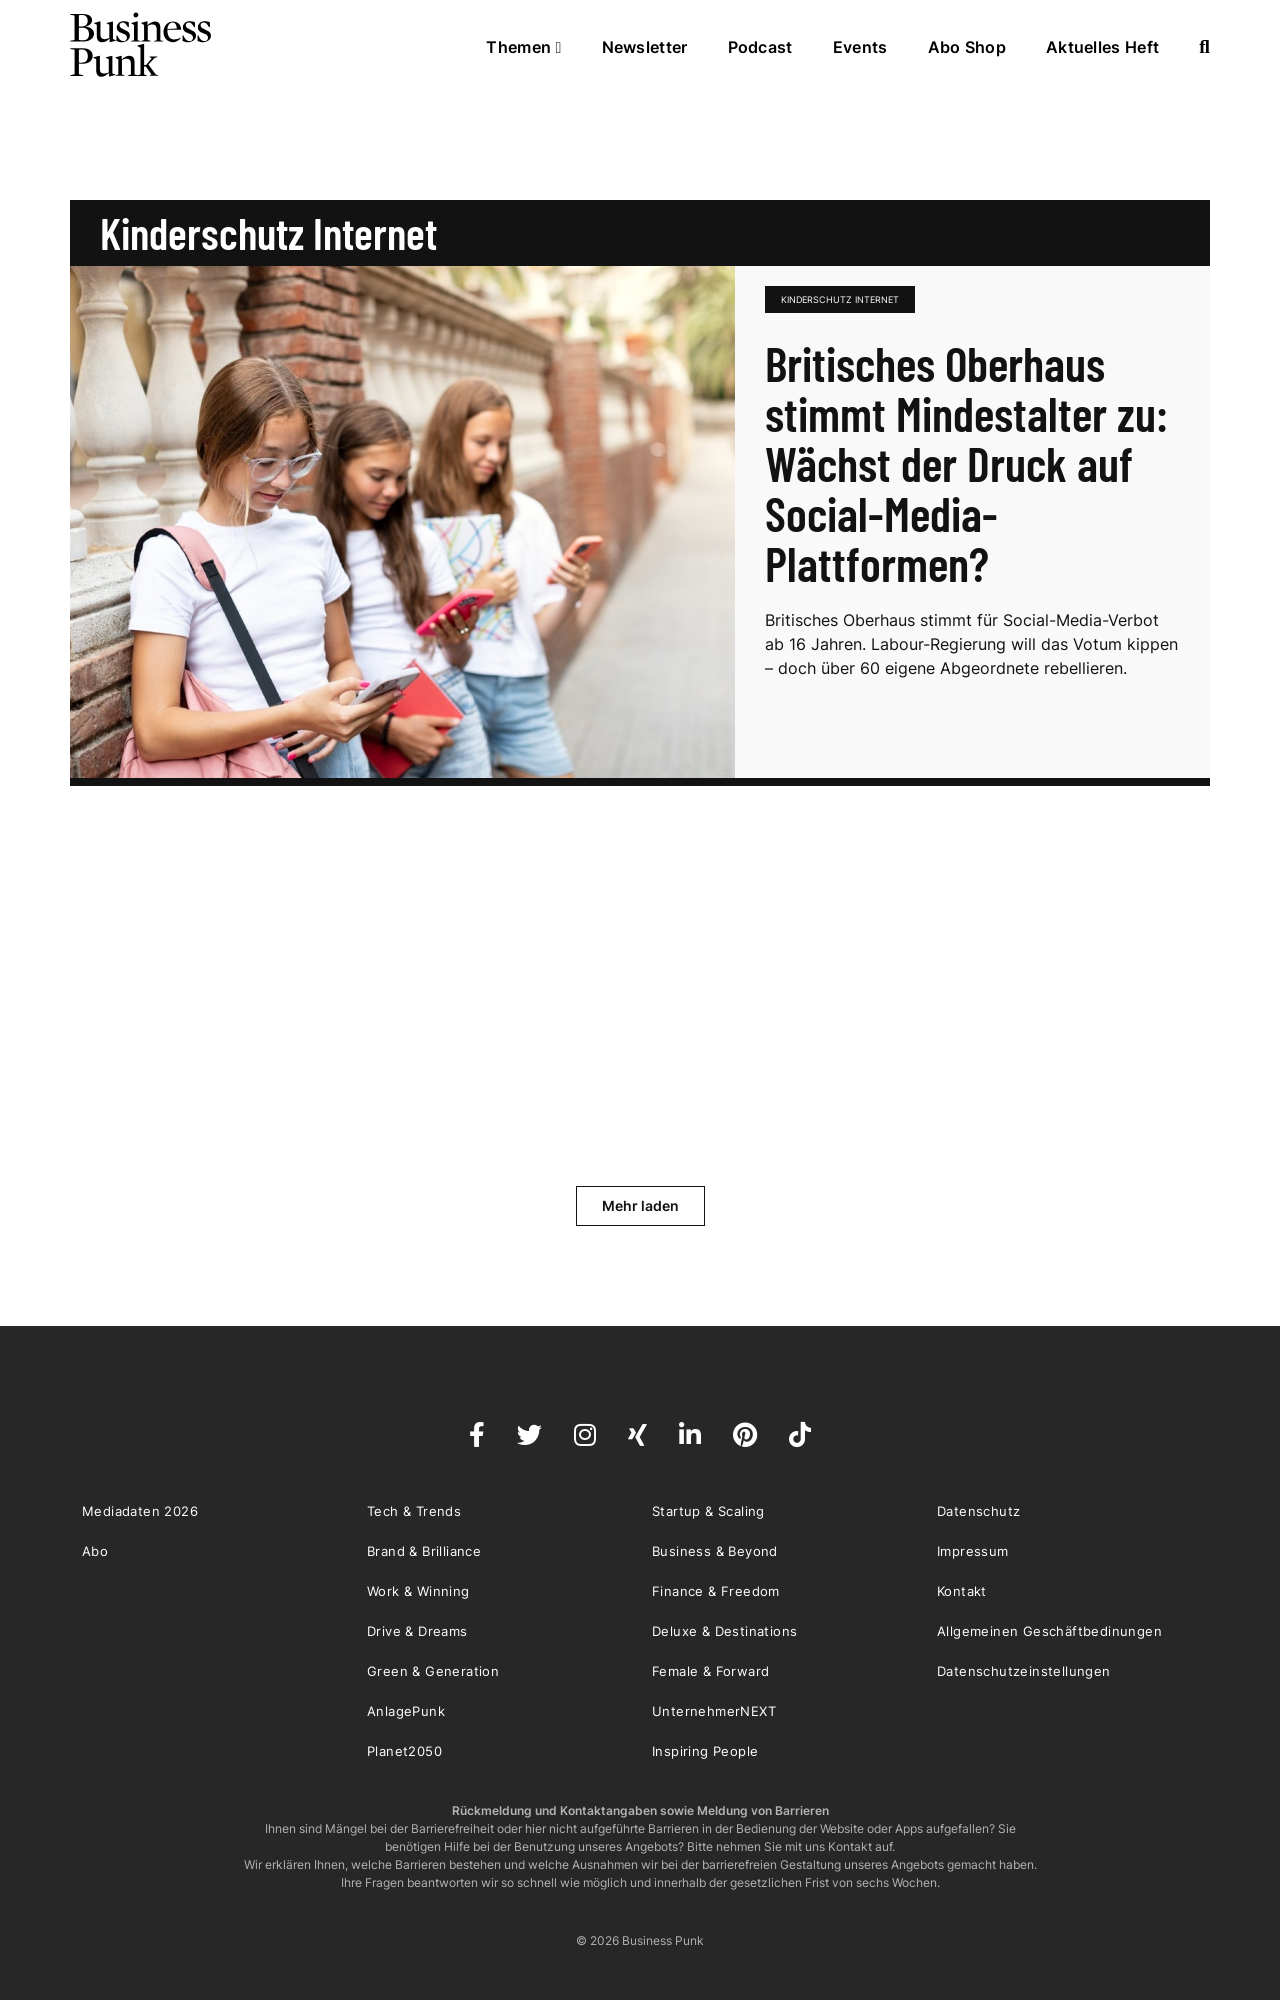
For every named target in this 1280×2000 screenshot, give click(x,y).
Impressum (973, 1551)
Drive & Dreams (417, 1631)
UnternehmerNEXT (714, 1711)
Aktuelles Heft (1102, 47)
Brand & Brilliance (424, 1551)
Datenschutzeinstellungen (1024, 1671)
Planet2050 (404, 1751)
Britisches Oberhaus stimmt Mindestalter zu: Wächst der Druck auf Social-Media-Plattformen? (966, 463)
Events (860, 47)
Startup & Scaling (708, 1511)
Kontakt (962, 1591)
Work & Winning (418, 1591)
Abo (95, 1551)
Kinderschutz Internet (840, 299)
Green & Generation (433, 1671)
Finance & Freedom (716, 1591)
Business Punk (142, 45)
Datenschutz (978, 1511)
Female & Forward (710, 1671)
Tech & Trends (414, 1511)
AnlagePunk (406, 1711)
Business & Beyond (715, 1551)
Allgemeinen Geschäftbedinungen (1049, 1631)
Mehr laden (640, 1205)
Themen (523, 47)
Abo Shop (967, 47)
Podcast (760, 47)
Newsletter (645, 47)
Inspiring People (705, 1751)
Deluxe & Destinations (724, 1631)
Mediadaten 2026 (140, 1511)
